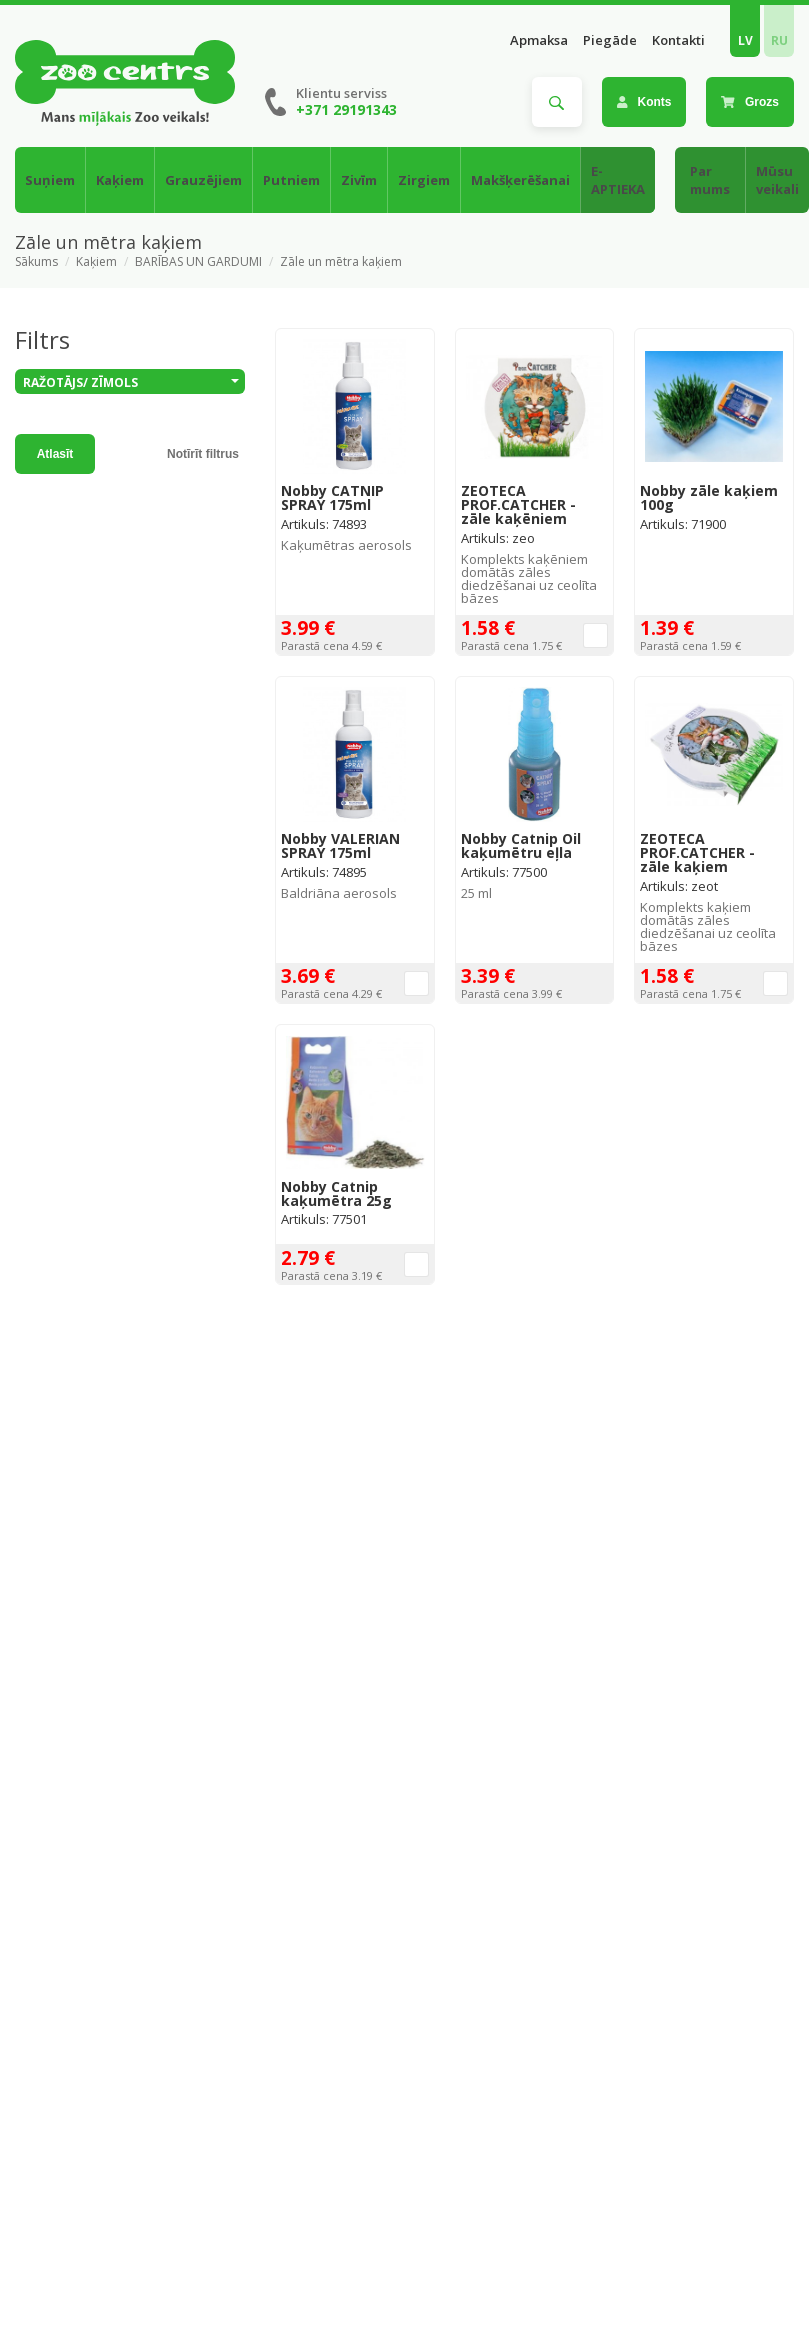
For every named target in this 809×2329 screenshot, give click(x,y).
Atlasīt (55, 454)
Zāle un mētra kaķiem (341, 262)
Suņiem (50, 180)
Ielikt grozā (595, 635)
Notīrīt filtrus (203, 454)
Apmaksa (539, 40)
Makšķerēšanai (520, 180)
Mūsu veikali (777, 180)
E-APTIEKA (618, 180)
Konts (644, 102)
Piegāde (610, 40)
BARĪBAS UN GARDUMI (198, 262)
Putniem (291, 180)
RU (779, 40)
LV (745, 40)
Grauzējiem (203, 180)
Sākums (36, 262)
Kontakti (678, 40)
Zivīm (359, 180)
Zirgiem (424, 180)
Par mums (710, 180)
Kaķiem (120, 180)
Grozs (750, 102)
